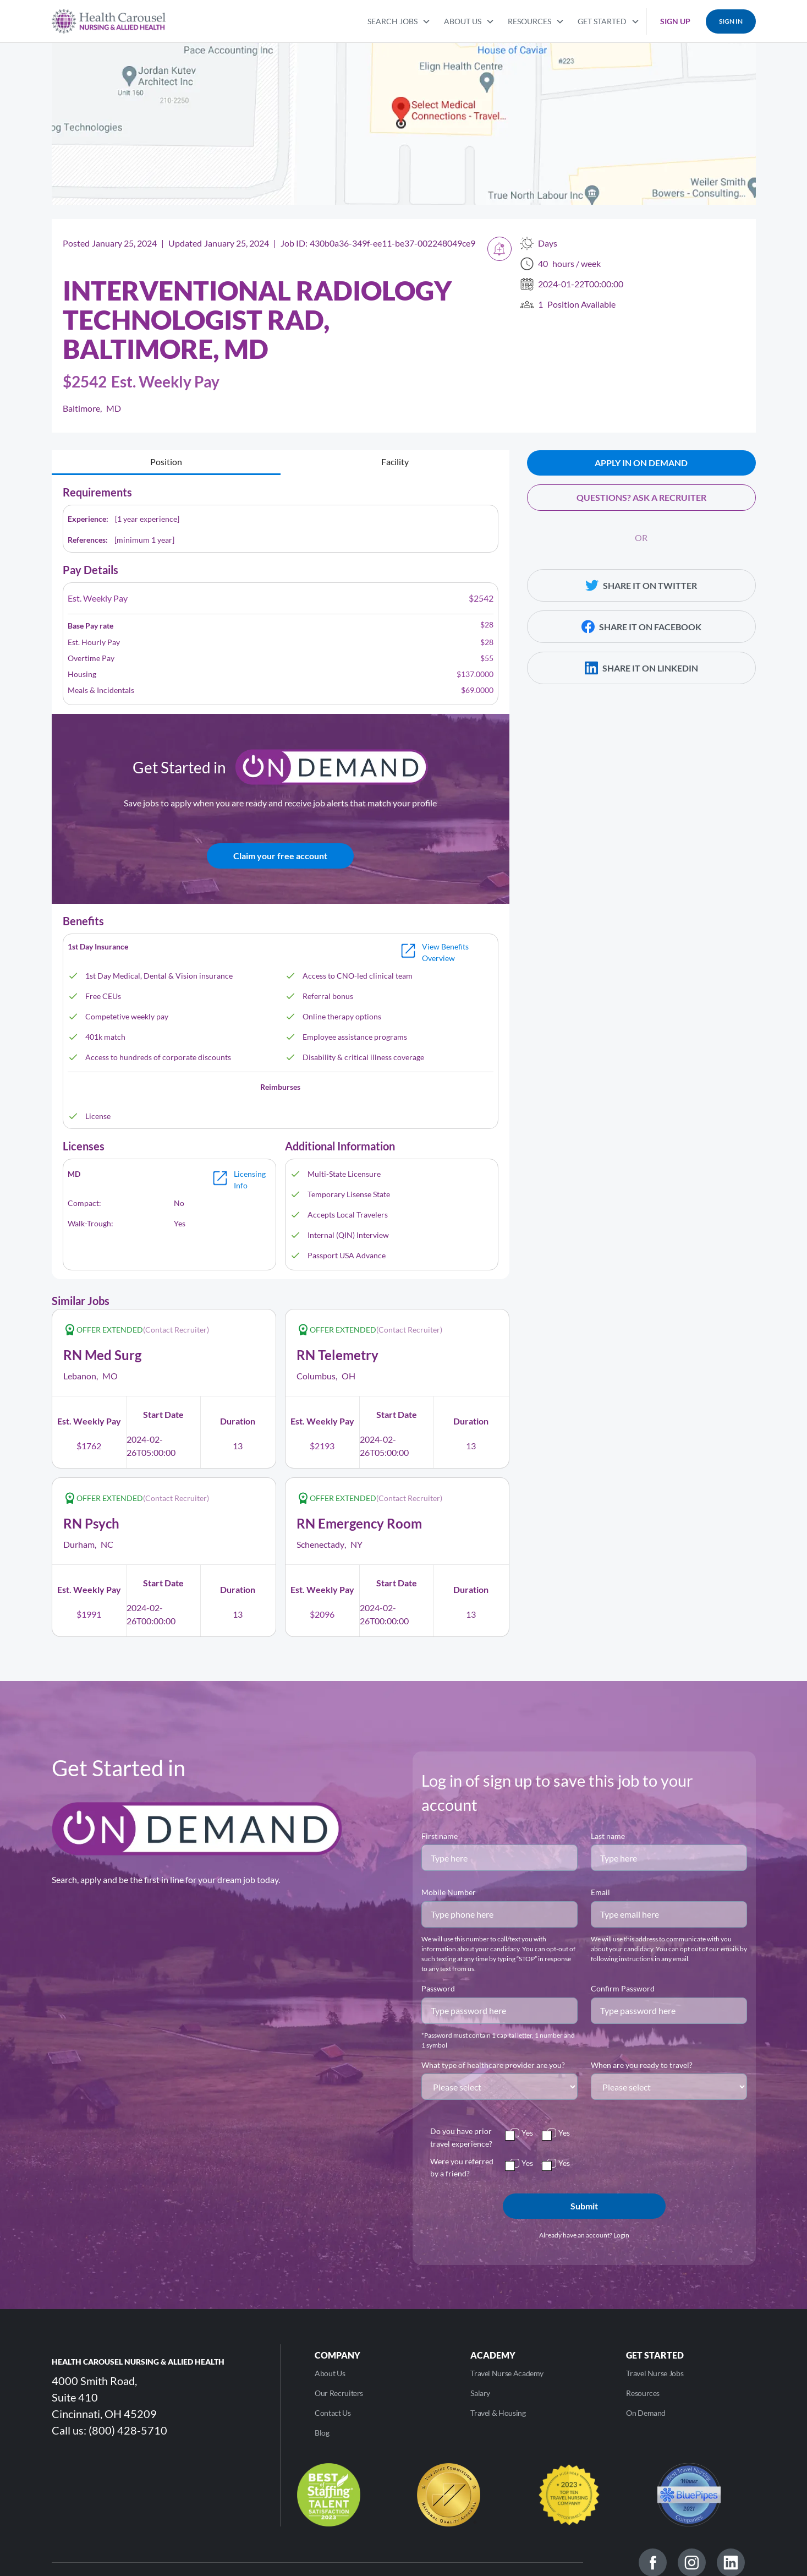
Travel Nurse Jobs (654, 2373)
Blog (322, 2432)
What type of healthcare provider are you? (493, 2065)
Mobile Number (448, 1892)
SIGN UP (675, 21)
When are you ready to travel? (642, 2065)
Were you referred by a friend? (461, 2167)
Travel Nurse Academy (507, 2373)
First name (439, 1836)
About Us (330, 2373)
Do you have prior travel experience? (461, 2137)
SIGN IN (731, 21)
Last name (608, 1836)
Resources (643, 2393)
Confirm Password (623, 1988)
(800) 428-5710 (128, 2430)
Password (438, 1988)
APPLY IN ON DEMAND (641, 462)
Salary (480, 2393)
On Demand (646, 2412)
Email (600, 1892)
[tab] (166, 462)
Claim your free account (280, 855)
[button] (399, 20)
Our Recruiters (339, 2393)
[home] (109, 21)
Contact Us (332, 2412)
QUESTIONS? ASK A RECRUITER (641, 497)
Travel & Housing (497, 2412)
